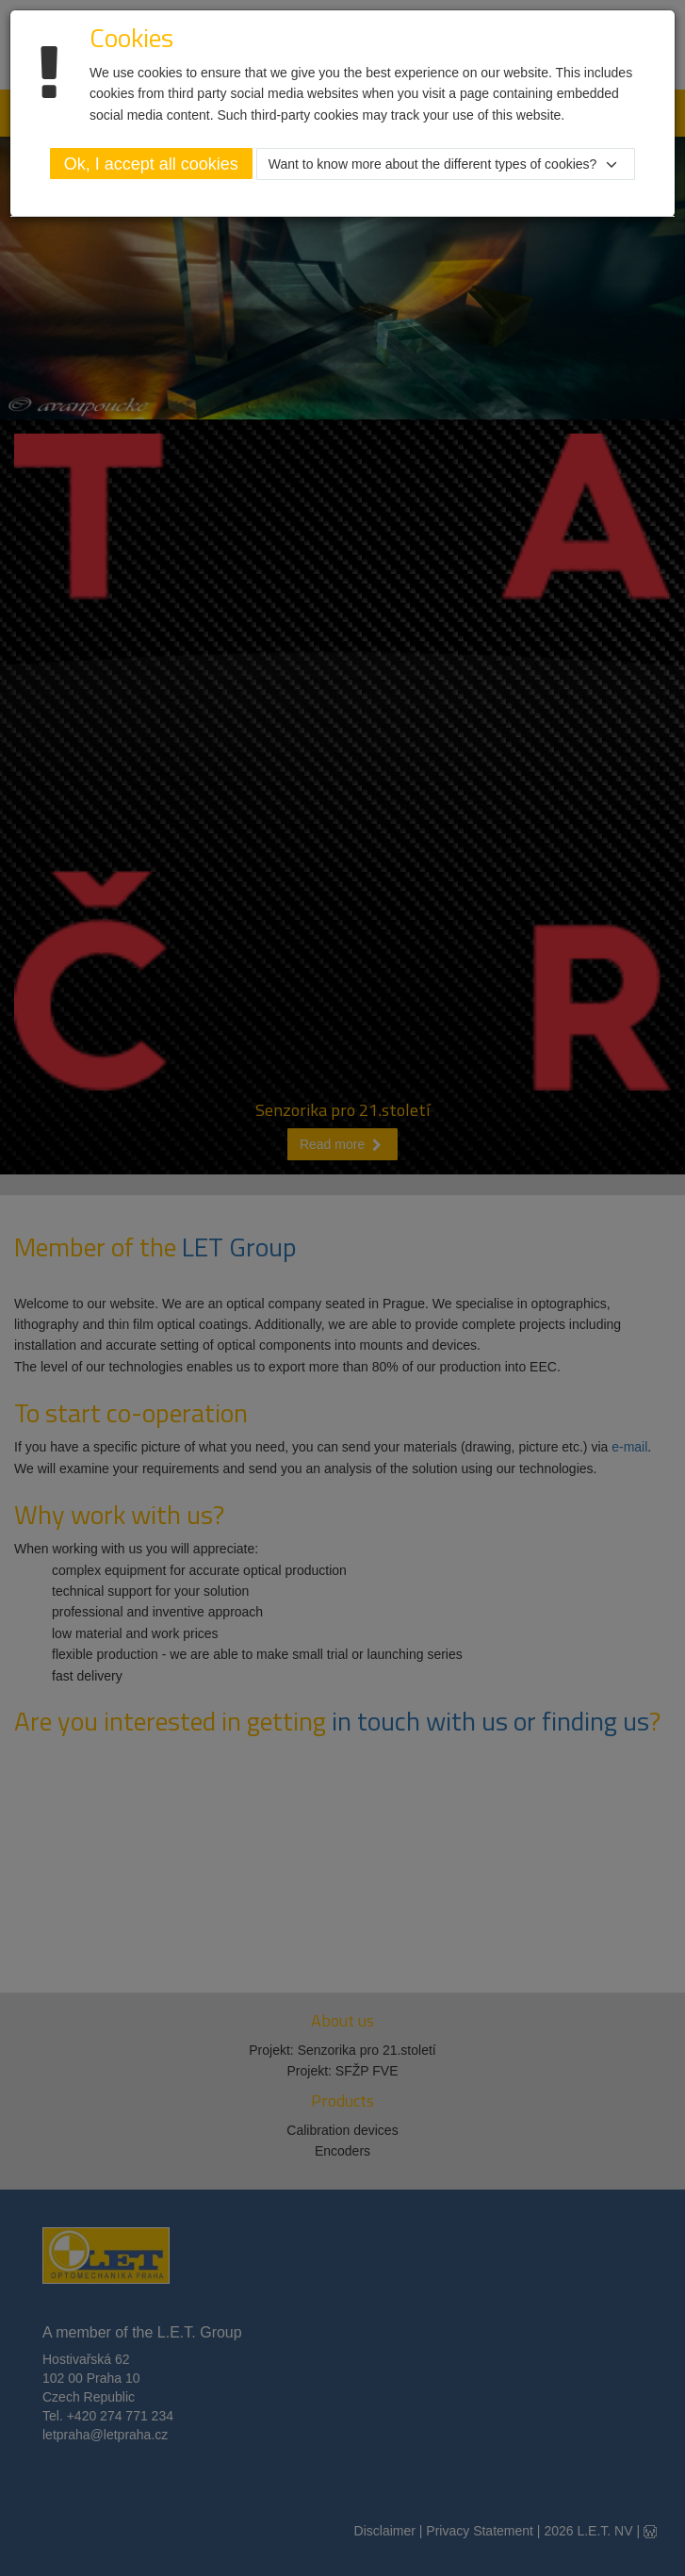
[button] (446, 164)
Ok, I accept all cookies (151, 164)
